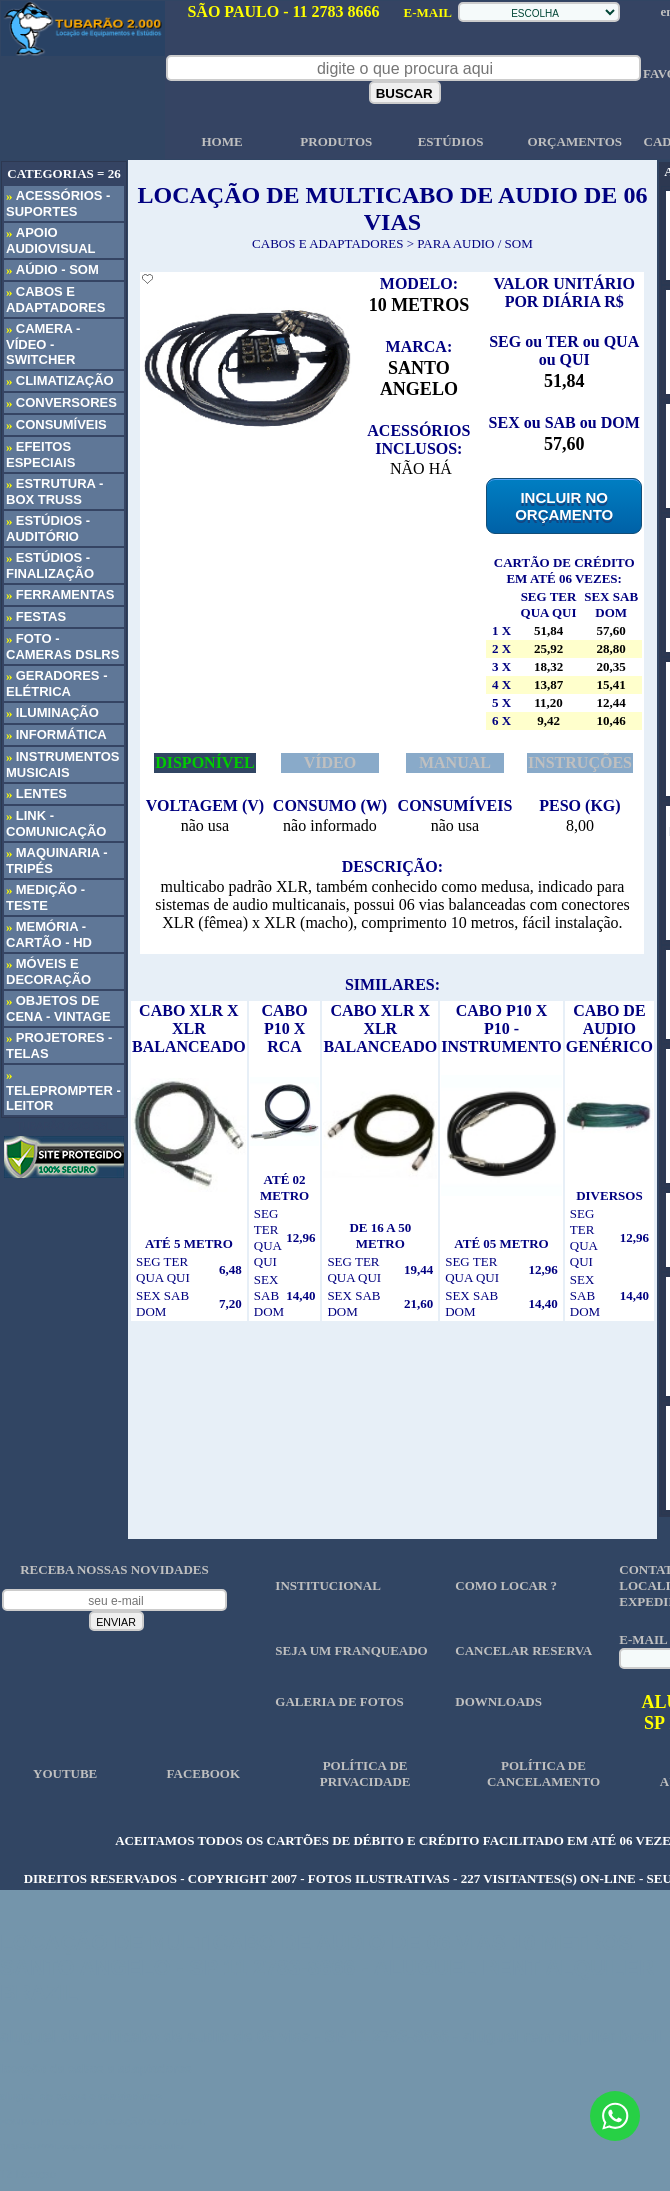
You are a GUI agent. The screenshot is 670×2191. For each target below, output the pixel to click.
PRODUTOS (336, 141)
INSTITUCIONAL (327, 1585)
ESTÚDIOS (451, 141)
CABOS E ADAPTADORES (327, 243)
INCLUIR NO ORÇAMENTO (564, 506)
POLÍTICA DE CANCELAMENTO (543, 1773)
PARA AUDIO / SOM (474, 243)
